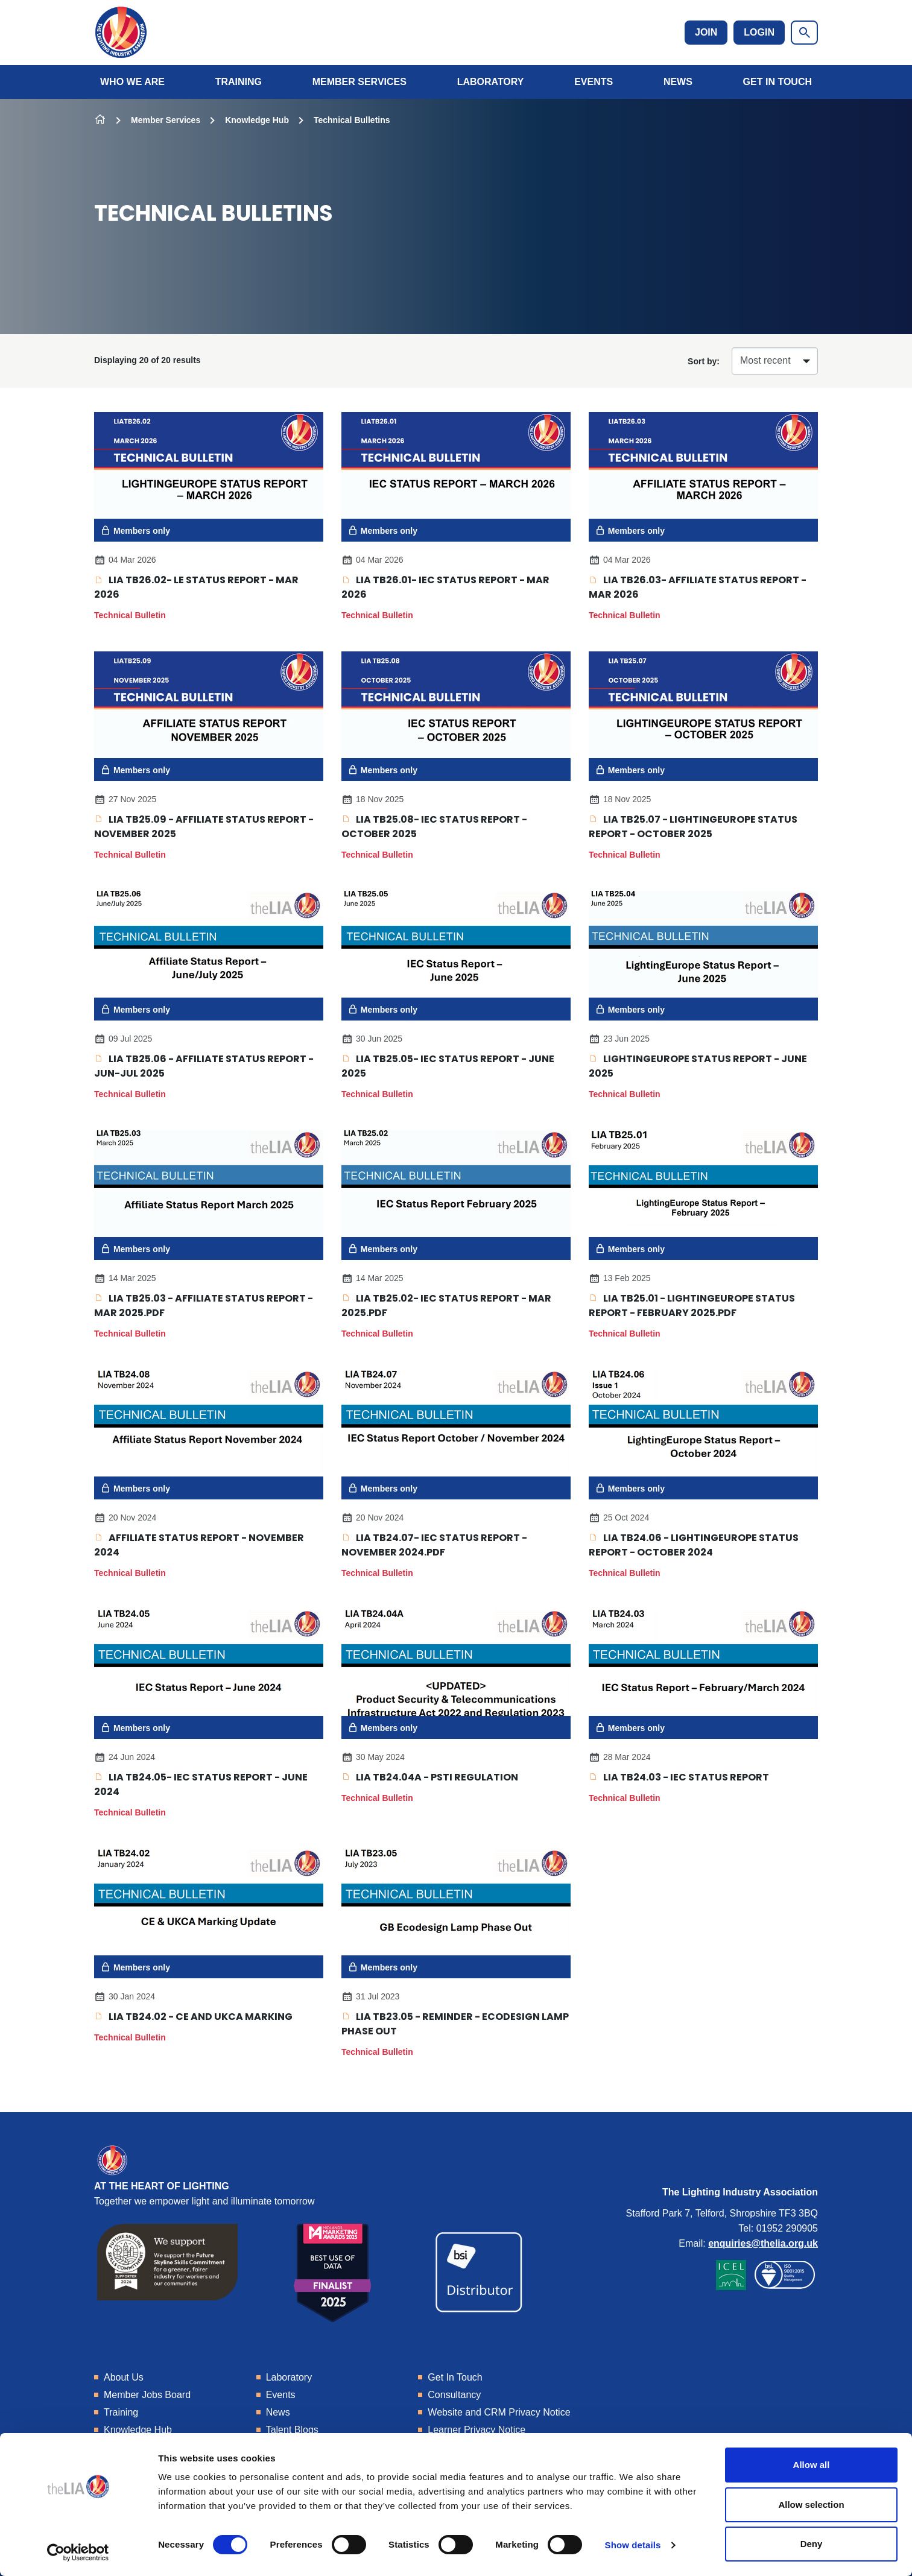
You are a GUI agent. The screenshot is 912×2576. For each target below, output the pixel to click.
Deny (811, 2544)
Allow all (811, 2465)
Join (706, 32)
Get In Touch (777, 82)
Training (238, 82)
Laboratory (490, 82)
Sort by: (704, 361)
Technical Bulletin (130, 615)
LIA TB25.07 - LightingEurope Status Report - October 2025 (693, 826)
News (677, 82)
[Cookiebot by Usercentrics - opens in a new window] (78, 2552)
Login (759, 32)
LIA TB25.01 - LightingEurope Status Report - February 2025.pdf (692, 1305)
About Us (124, 2377)
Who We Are (132, 82)
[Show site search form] (804, 33)
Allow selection (811, 2504)
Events (593, 82)
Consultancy (454, 2395)
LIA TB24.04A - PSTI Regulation (429, 1777)
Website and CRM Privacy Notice (499, 2412)
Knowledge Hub (257, 120)
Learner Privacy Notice (476, 2430)
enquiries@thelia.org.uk (763, 2243)
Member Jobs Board (147, 2395)
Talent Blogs (292, 2430)
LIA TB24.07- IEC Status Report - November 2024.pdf (434, 1545)
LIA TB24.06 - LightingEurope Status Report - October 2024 (694, 1545)
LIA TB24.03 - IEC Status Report (679, 1777)
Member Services (359, 82)
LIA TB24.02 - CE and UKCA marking (193, 2017)
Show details (633, 2545)
